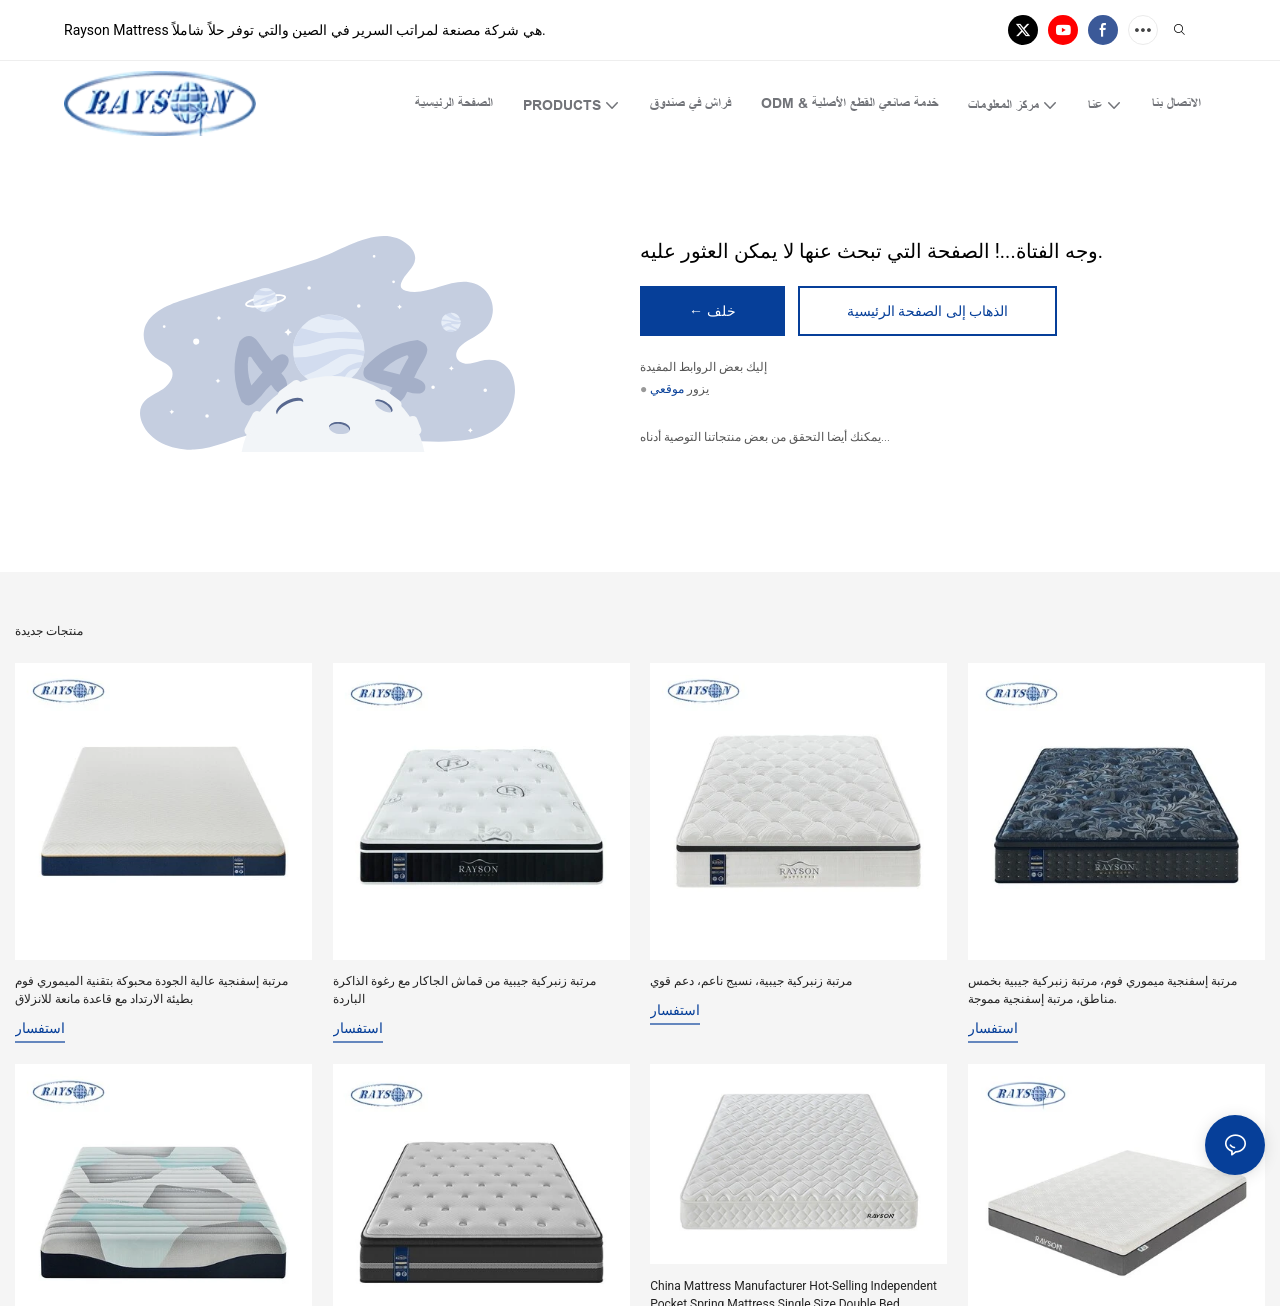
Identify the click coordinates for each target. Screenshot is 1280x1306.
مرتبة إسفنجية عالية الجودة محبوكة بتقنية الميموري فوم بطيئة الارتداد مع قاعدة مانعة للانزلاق (151, 990)
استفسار (40, 1028)
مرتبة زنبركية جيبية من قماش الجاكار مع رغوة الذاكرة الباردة (465, 990)
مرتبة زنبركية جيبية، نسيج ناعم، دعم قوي (751, 981)
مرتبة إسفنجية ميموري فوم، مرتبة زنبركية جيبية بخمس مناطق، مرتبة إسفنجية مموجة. (1102, 990)
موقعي (667, 390)
